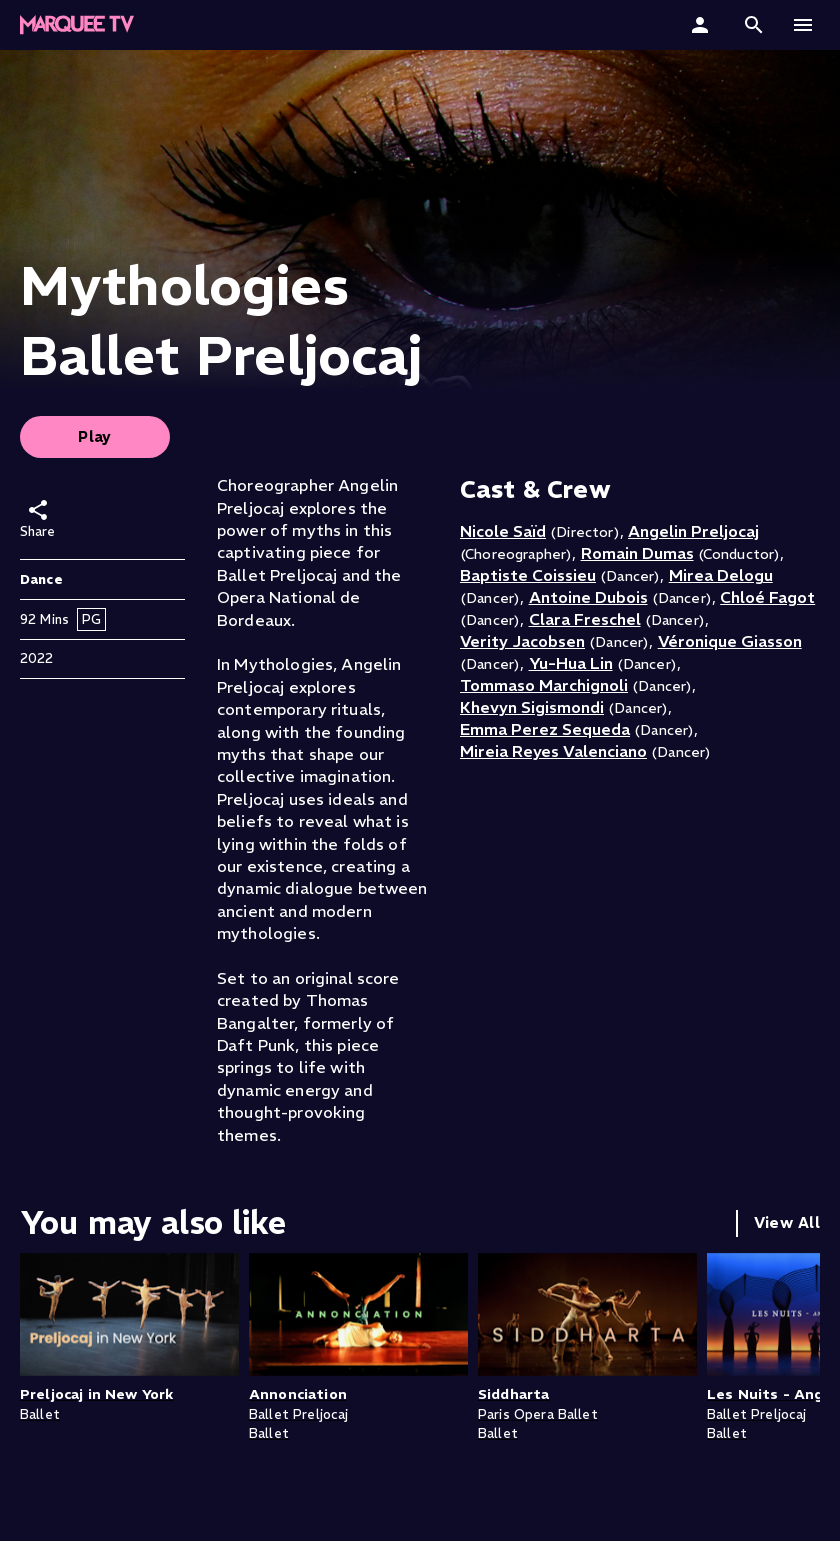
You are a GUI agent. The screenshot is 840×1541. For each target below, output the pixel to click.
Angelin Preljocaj (693, 531)
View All (787, 1222)
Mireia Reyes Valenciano (553, 751)
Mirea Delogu (721, 575)
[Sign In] (702, 25)
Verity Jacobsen (522, 641)
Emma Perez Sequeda (545, 729)
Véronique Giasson (730, 641)
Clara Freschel (585, 619)
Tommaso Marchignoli (544, 685)
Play (95, 436)
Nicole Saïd (503, 531)
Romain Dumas (637, 553)
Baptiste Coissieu (528, 575)
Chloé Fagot (767, 597)
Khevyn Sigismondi (532, 707)
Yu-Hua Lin (571, 663)
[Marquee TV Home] (77, 25)
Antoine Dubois (588, 597)
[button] (754, 25)
